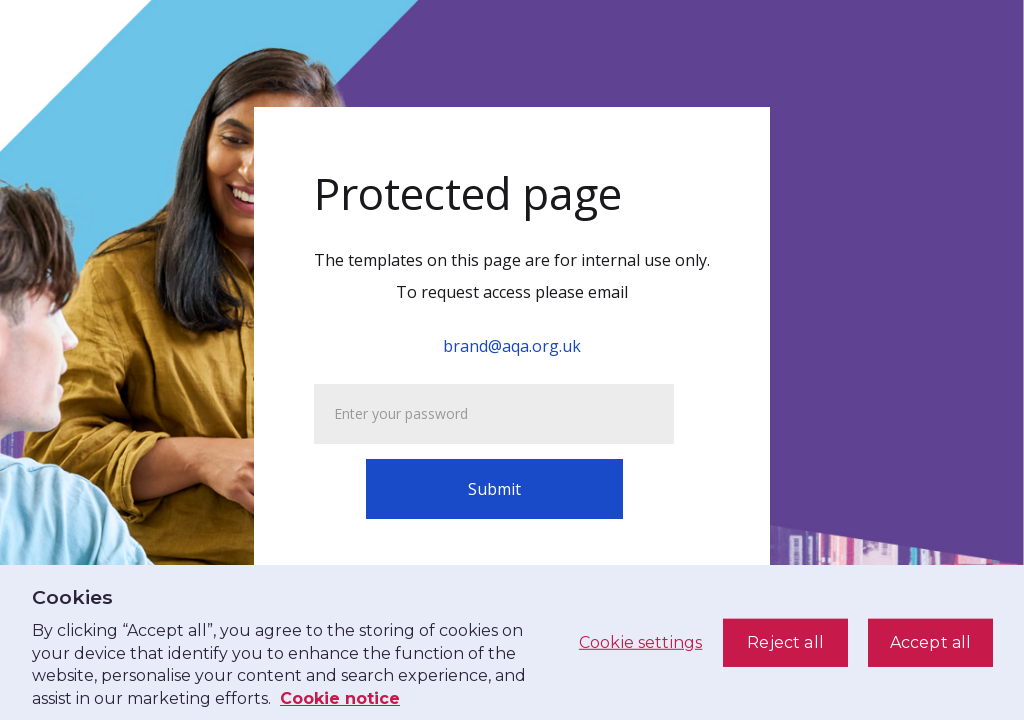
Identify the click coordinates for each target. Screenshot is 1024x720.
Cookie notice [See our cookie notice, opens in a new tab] (340, 698)
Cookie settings (640, 642)
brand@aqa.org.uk (512, 346)
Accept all (931, 642)
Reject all (785, 642)
